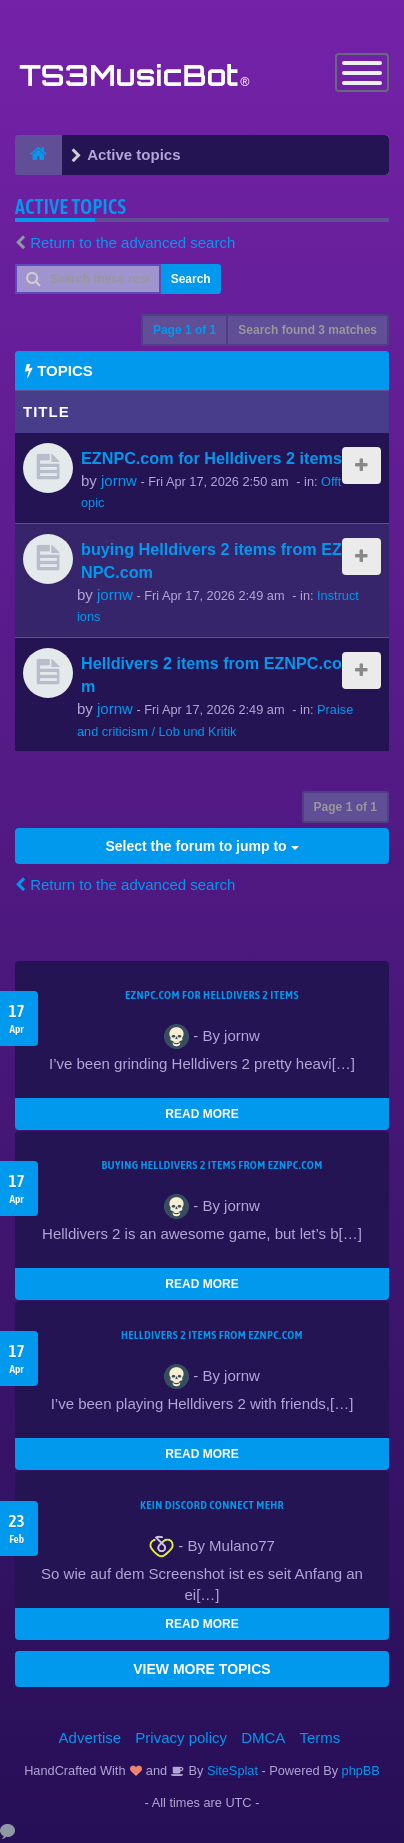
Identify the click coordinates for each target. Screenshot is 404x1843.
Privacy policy (181, 1737)
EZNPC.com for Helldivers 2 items (211, 458)
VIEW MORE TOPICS (201, 1669)
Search (191, 279)
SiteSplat (230, 1770)
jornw (119, 480)
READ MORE (201, 1114)
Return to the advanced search (132, 242)
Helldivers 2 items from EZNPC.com (212, 1335)
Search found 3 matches (307, 330)
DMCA (263, 1737)
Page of (184, 330)
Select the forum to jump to (201, 846)
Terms (320, 1737)
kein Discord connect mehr (212, 1505)
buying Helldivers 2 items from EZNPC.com (211, 1165)
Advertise (90, 1737)
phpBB (361, 1770)
